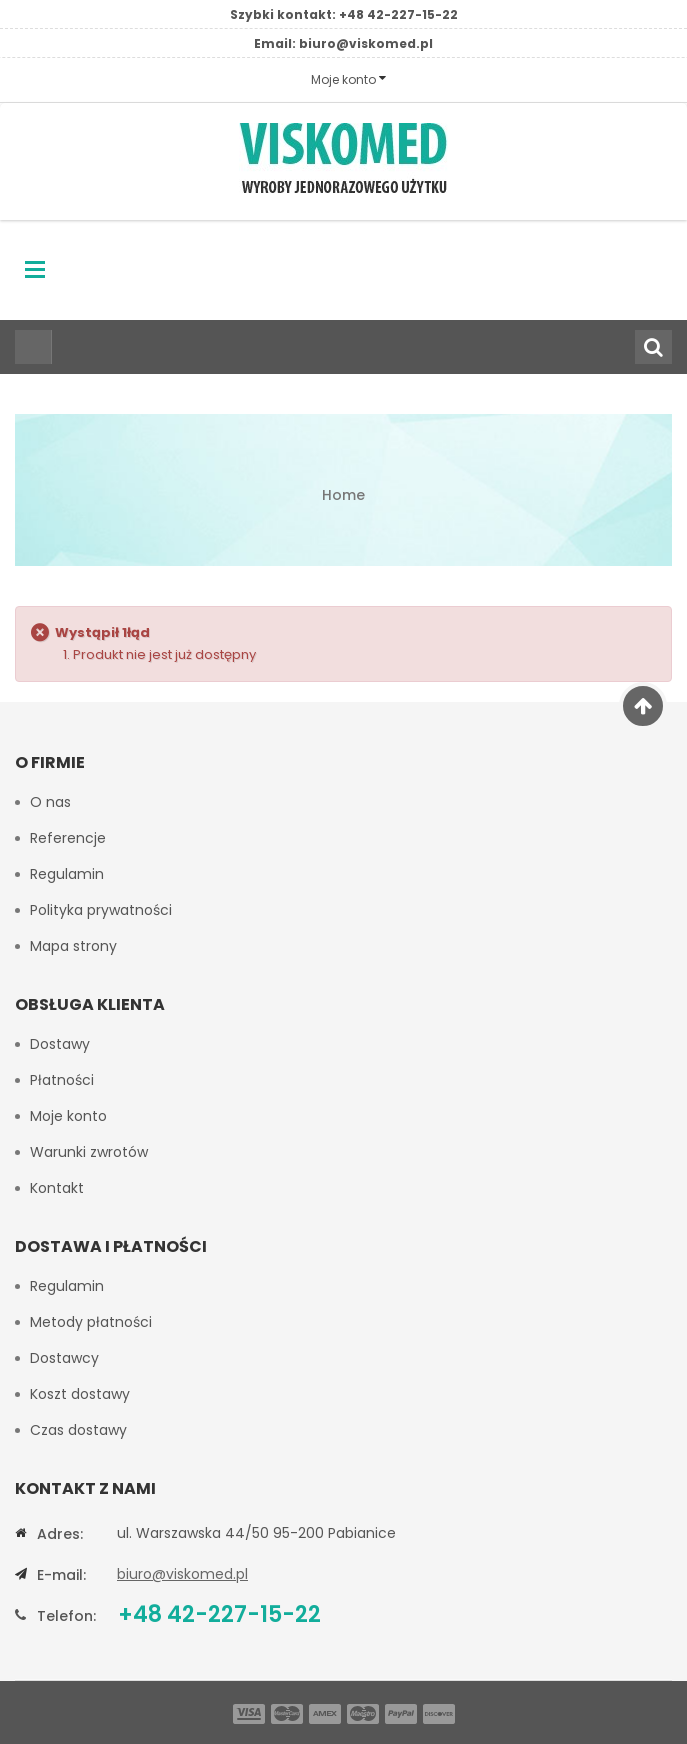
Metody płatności (91, 1322)
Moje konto (68, 1116)
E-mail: (61, 1575)
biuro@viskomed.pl (366, 43)
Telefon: (66, 1616)
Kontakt (57, 1188)
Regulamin (67, 874)
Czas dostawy (78, 1430)
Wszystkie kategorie (28, 347)
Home (343, 495)
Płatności (62, 1080)
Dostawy (60, 1044)
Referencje (68, 838)
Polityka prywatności (101, 910)
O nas (50, 802)
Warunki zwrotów (89, 1152)
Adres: (60, 1534)
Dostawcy (64, 1358)
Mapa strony (73, 946)
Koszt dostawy (80, 1394)
